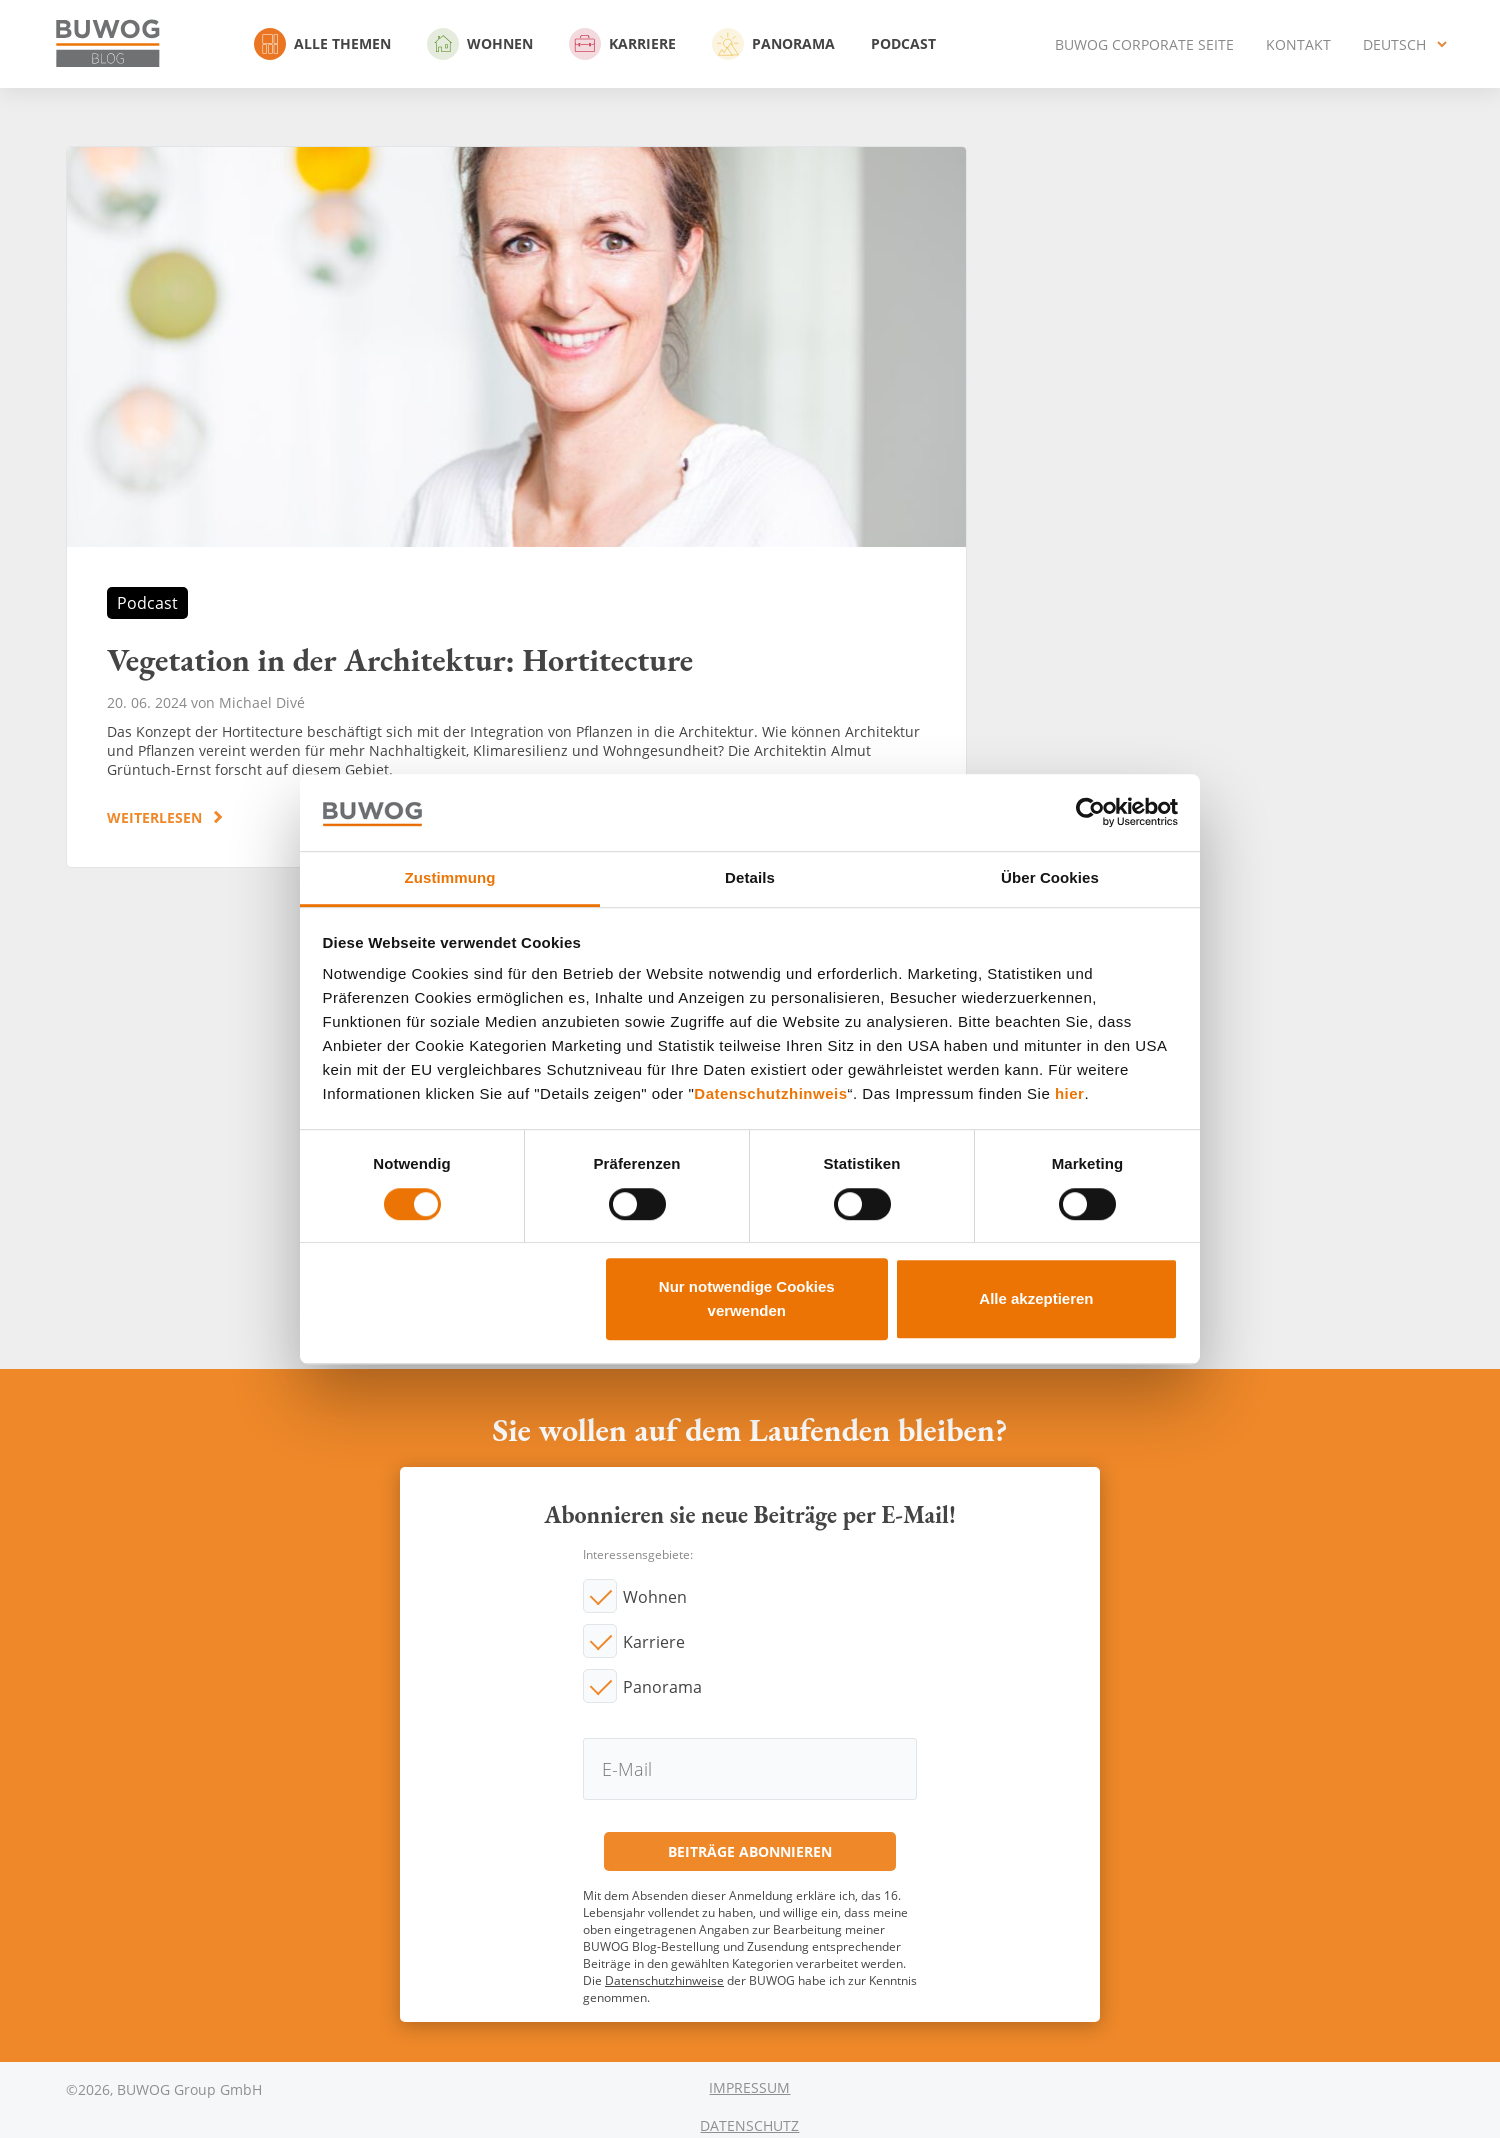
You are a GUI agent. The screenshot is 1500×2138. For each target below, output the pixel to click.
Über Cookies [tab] (1050, 877)
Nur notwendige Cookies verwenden (747, 1298)
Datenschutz (749, 2125)
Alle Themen (322, 44)
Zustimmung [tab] (450, 877)
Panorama (773, 44)
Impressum (749, 2087)
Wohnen (480, 44)
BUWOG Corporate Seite (1144, 44)
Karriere (622, 44)
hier (1070, 1094)
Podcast (903, 43)
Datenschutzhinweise (664, 1980)
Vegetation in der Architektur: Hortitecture (516, 507)
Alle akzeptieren (1036, 1298)
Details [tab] (750, 877)
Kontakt (1298, 44)
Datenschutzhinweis (770, 1094)
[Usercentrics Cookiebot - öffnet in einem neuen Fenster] (1090, 813)
